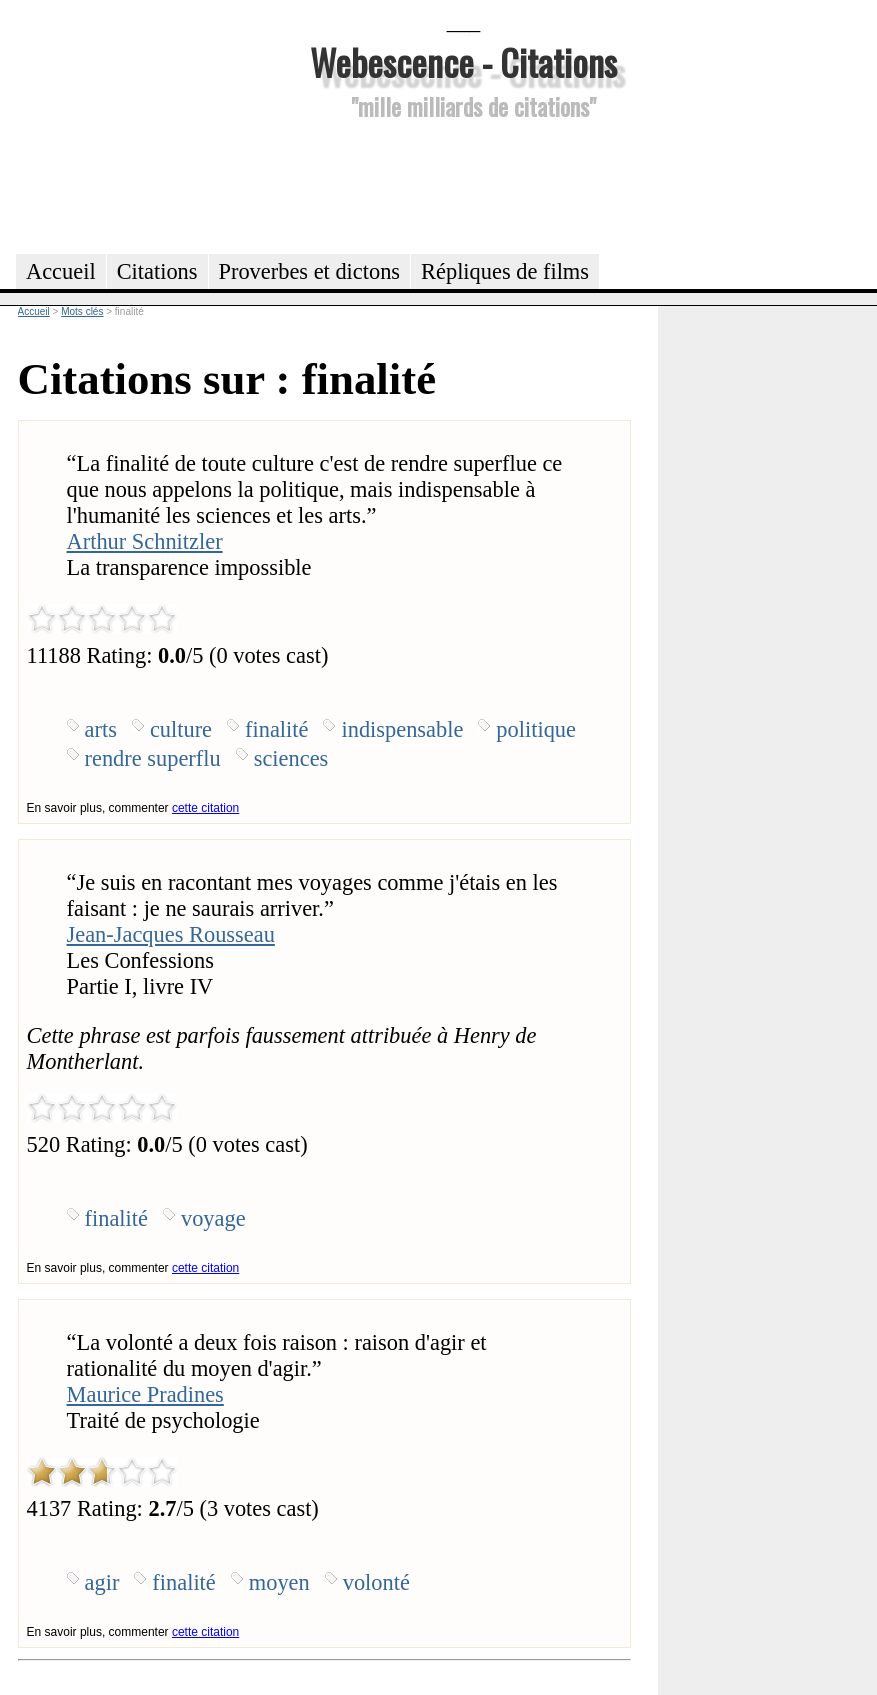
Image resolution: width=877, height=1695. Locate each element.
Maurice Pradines (145, 1394)
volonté (376, 1582)
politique (536, 729)
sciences (291, 758)
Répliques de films (505, 271)
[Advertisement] (464, 184)
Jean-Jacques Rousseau (171, 934)
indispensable (402, 729)
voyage (213, 1218)
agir (102, 1582)
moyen (279, 1582)
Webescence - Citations (463, 61)
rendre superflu (153, 758)
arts (101, 729)
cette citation (205, 808)
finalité (276, 729)
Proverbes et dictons (310, 271)
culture (181, 729)
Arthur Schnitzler (145, 541)
